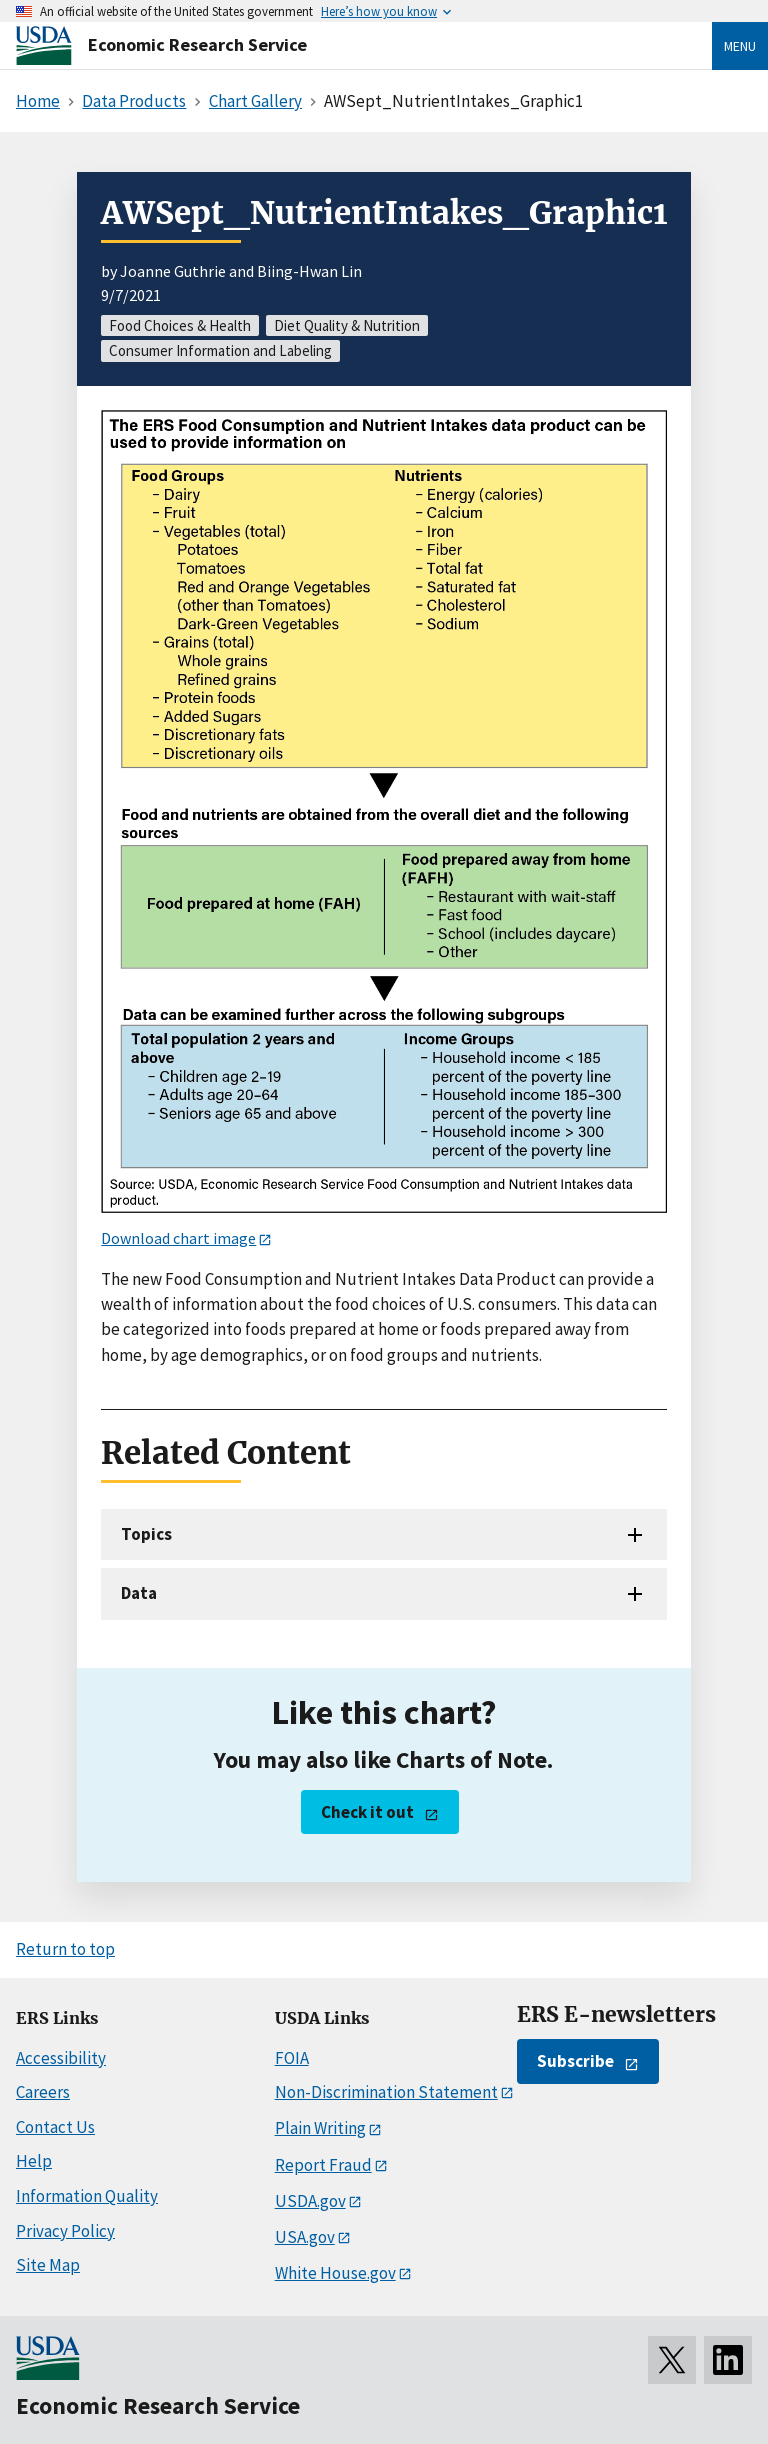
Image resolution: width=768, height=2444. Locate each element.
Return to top (65, 1949)
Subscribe (575, 2061)
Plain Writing (320, 2128)
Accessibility (61, 2058)
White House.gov (335, 2273)
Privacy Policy (65, 2231)
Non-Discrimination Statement (386, 2092)
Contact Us (55, 2127)
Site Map (48, 2265)
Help (34, 2161)
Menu (740, 46)
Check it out (367, 1812)
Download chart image (178, 1238)
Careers (43, 2092)
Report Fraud (323, 2165)
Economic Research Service (197, 44)
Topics (146, 1534)
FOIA (292, 2058)
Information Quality (87, 2196)
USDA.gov (310, 2201)
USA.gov (305, 2237)
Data (139, 1593)
